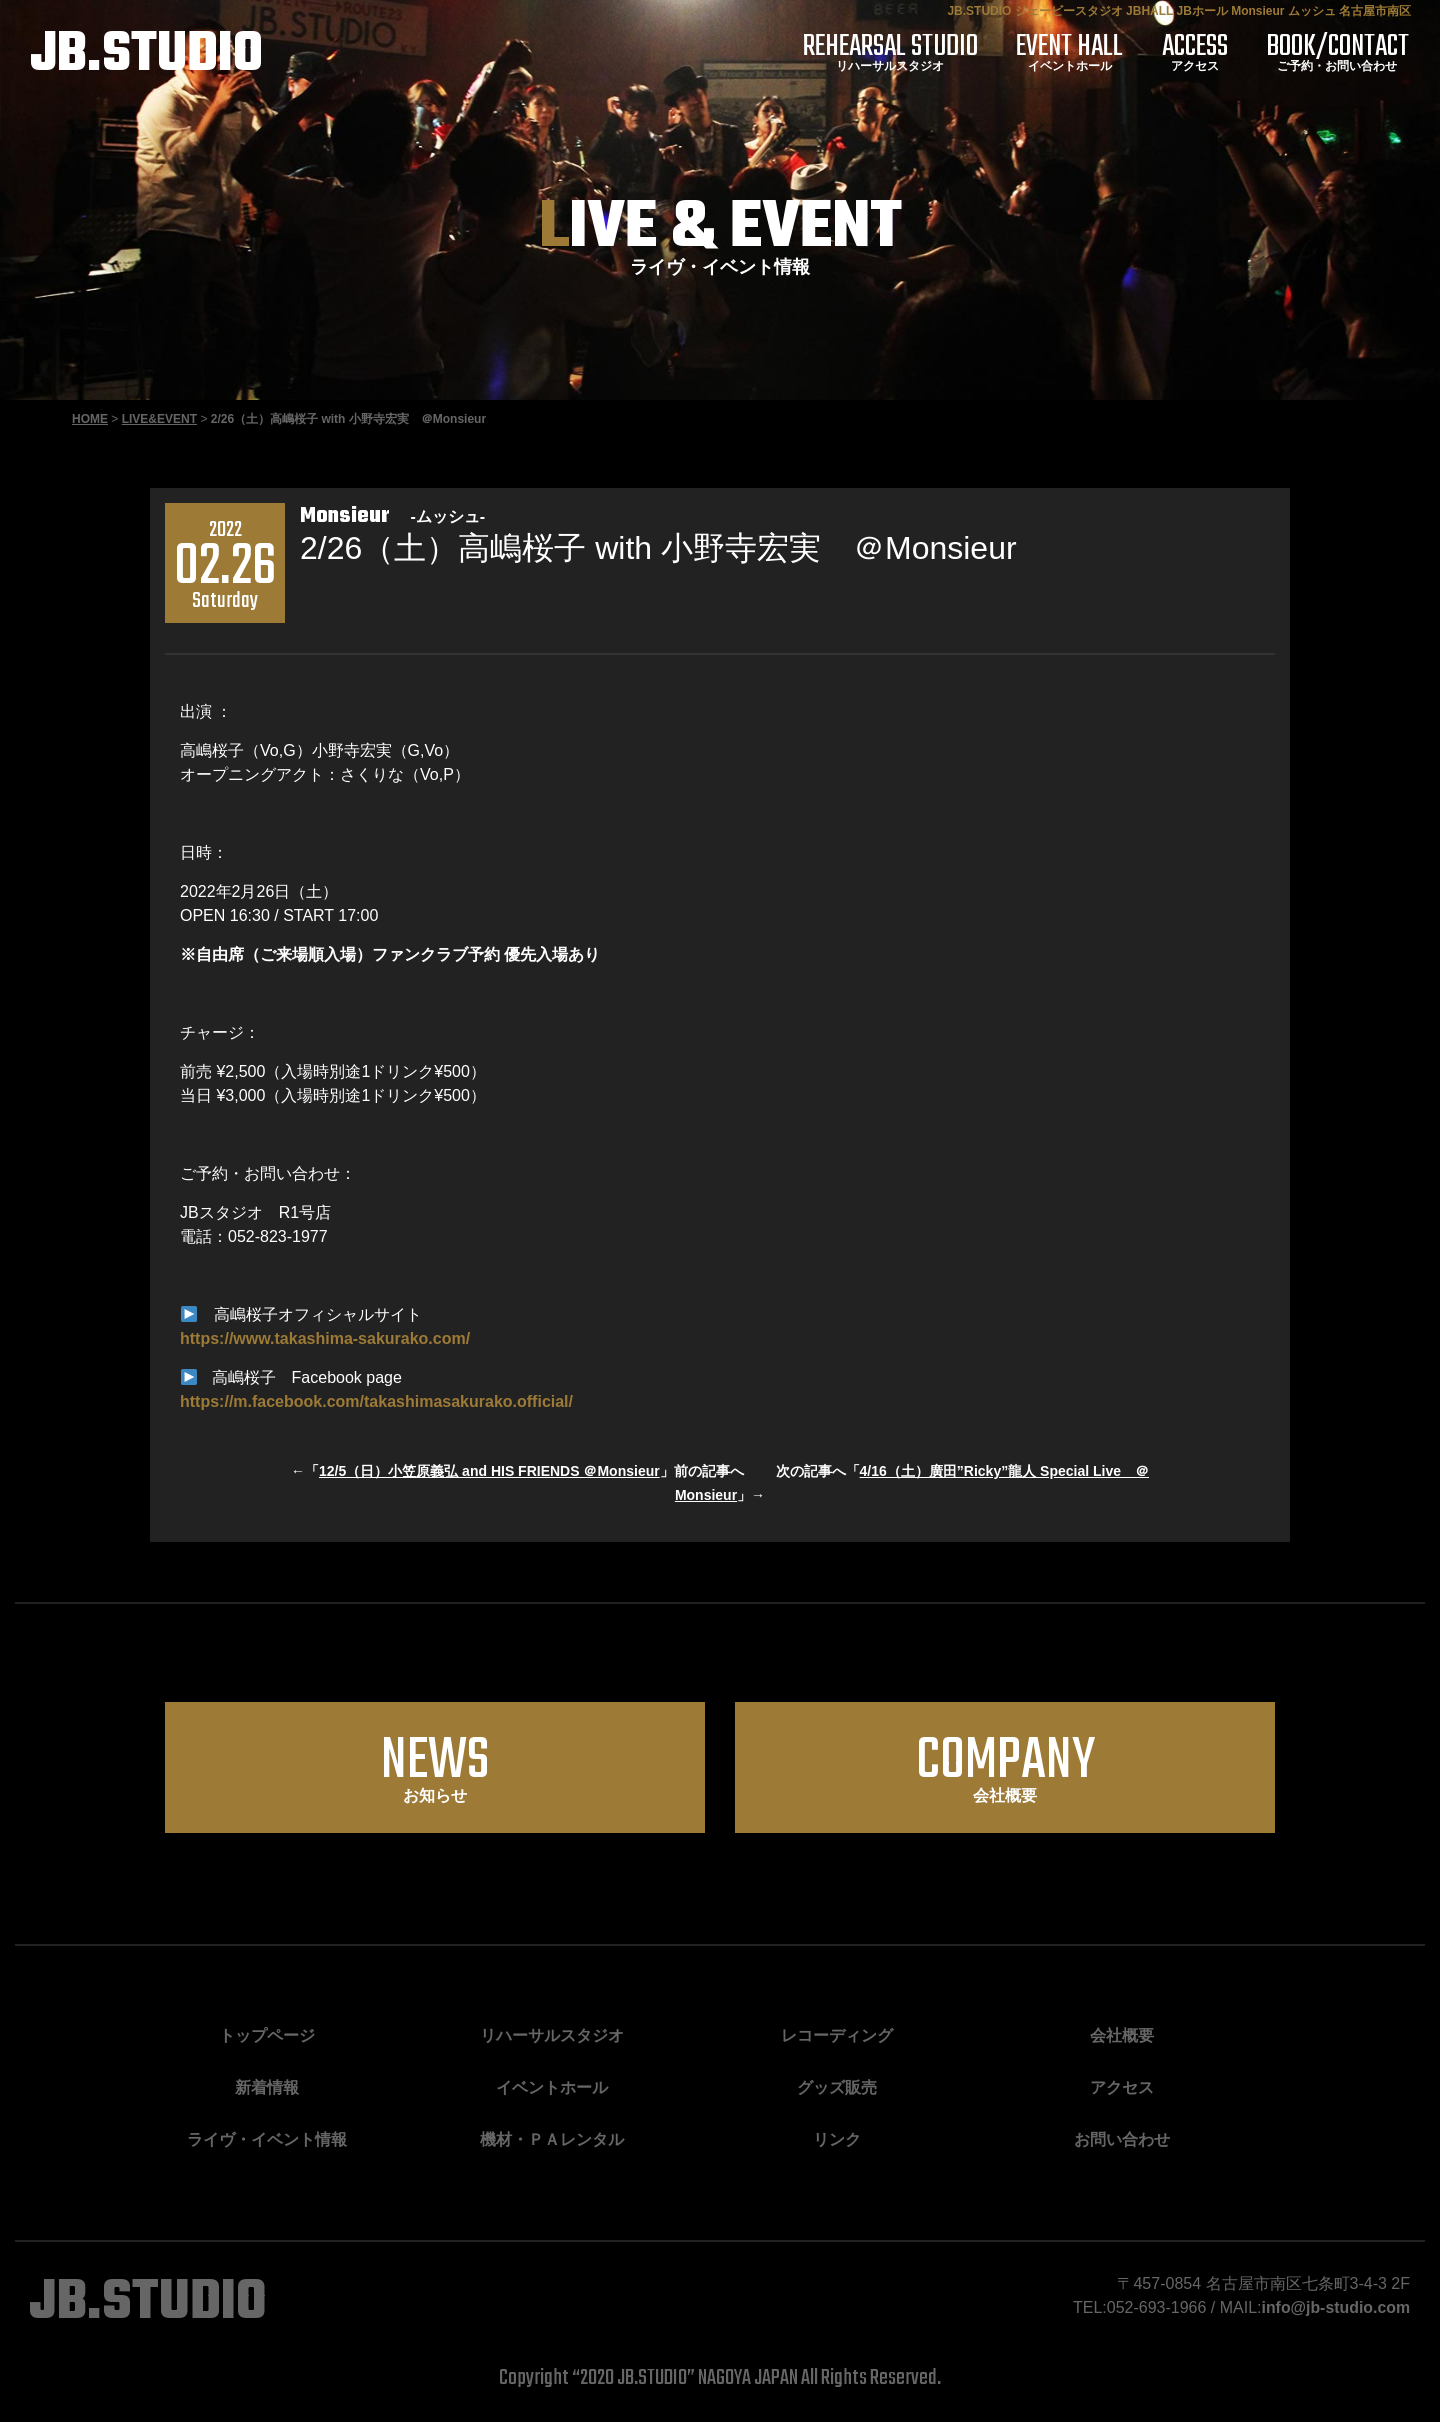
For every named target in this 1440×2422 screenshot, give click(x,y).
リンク (837, 2139)
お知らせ (435, 1764)
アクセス (1201, 52)
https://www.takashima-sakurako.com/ (325, 1338)
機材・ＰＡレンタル (552, 2139)
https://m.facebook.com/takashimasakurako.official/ (376, 1401)
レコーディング (837, 2035)
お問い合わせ (1122, 2139)
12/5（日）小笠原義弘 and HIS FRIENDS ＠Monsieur (489, 1471)
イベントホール (1080, 52)
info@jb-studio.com (1335, 2307)
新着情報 (267, 2087)
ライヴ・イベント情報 (267, 2139)
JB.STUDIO (147, 56)
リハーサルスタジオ (905, 52)
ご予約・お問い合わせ (1339, 52)
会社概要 (1005, 1764)
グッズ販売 (837, 2087)
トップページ (267, 2035)
